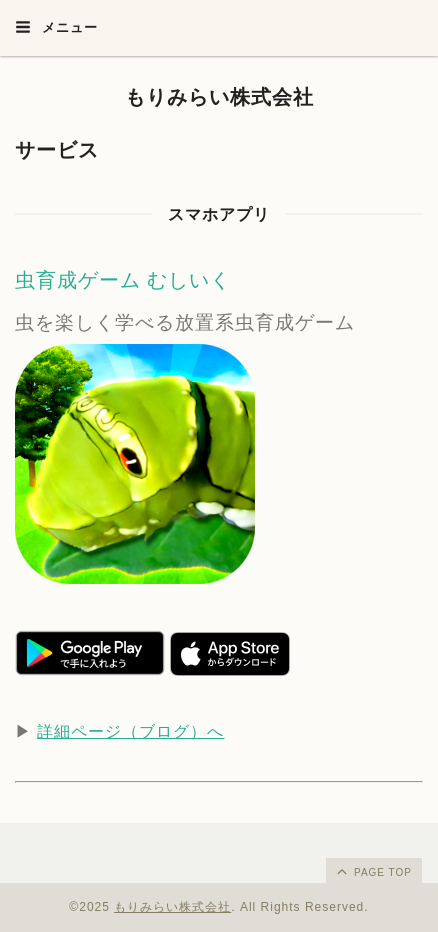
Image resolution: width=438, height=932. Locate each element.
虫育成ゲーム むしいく (123, 280)
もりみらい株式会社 (219, 97)
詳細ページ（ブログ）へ (130, 731)
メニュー (56, 27)
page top (373, 871)
